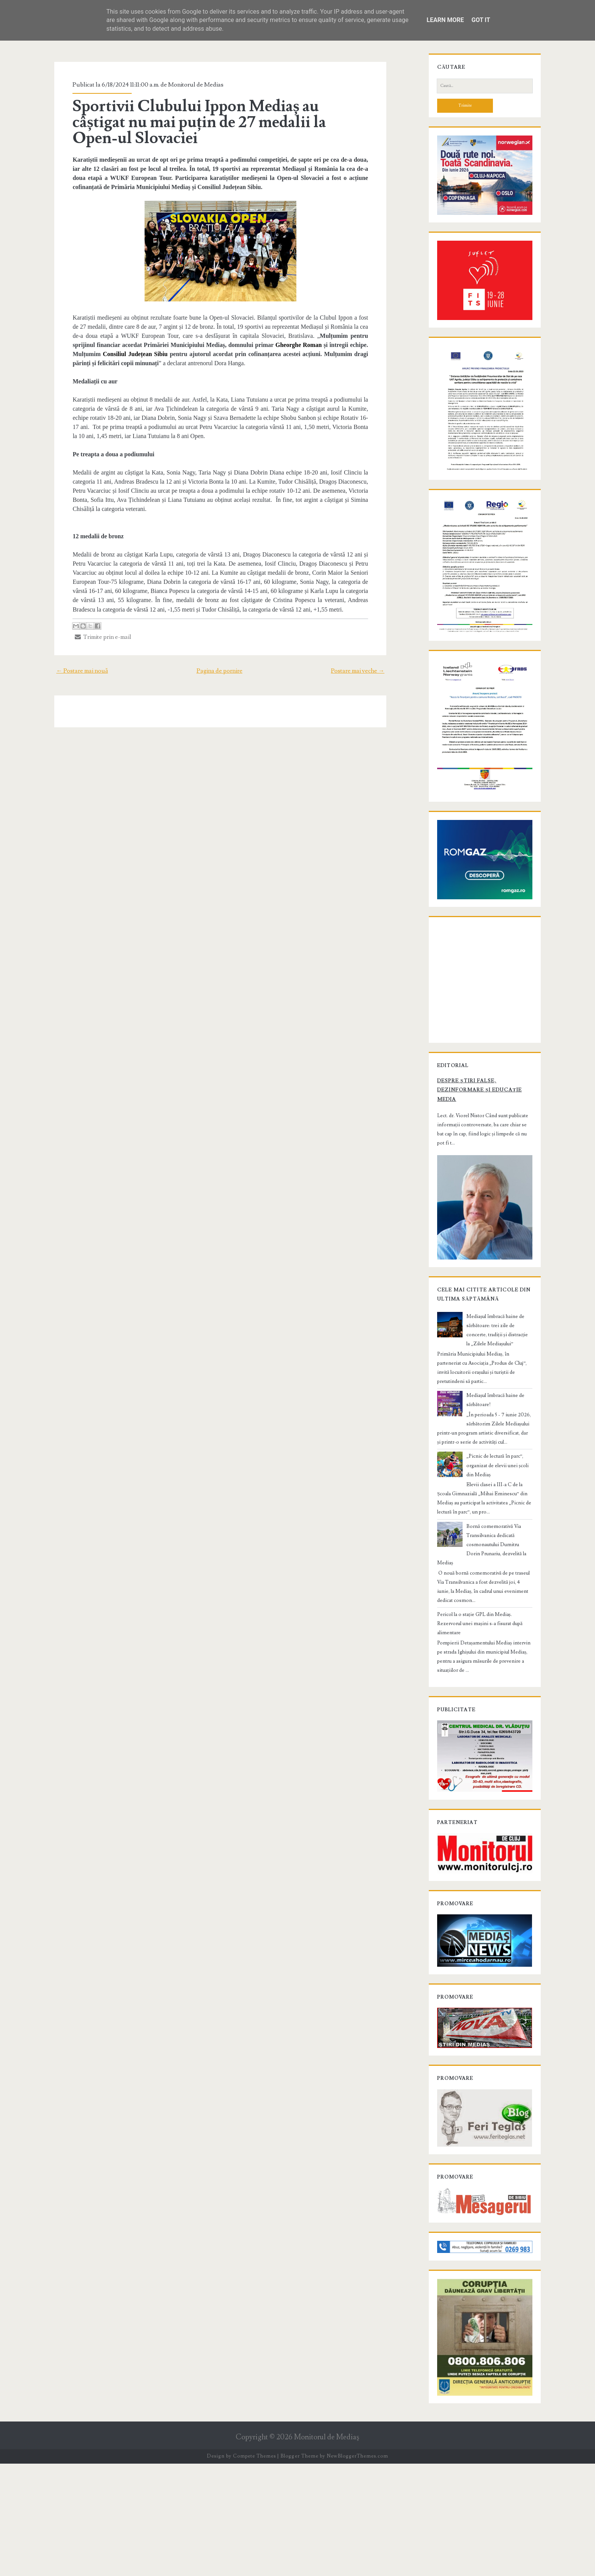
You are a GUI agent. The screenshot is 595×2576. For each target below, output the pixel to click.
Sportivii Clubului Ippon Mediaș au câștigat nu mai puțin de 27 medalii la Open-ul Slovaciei (214, 122)
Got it (480, 20)
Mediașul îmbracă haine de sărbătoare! (499, 1513)
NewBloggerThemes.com (357, 2568)
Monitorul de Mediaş (326, 2549)
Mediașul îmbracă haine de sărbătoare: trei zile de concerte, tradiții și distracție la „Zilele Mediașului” (499, 1452)
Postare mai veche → (368, 661)
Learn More (445, 20)
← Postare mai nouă (72, 661)
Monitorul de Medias (186, 84)
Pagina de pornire (219, 661)
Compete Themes (254, 2568)
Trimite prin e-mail (94, 628)
